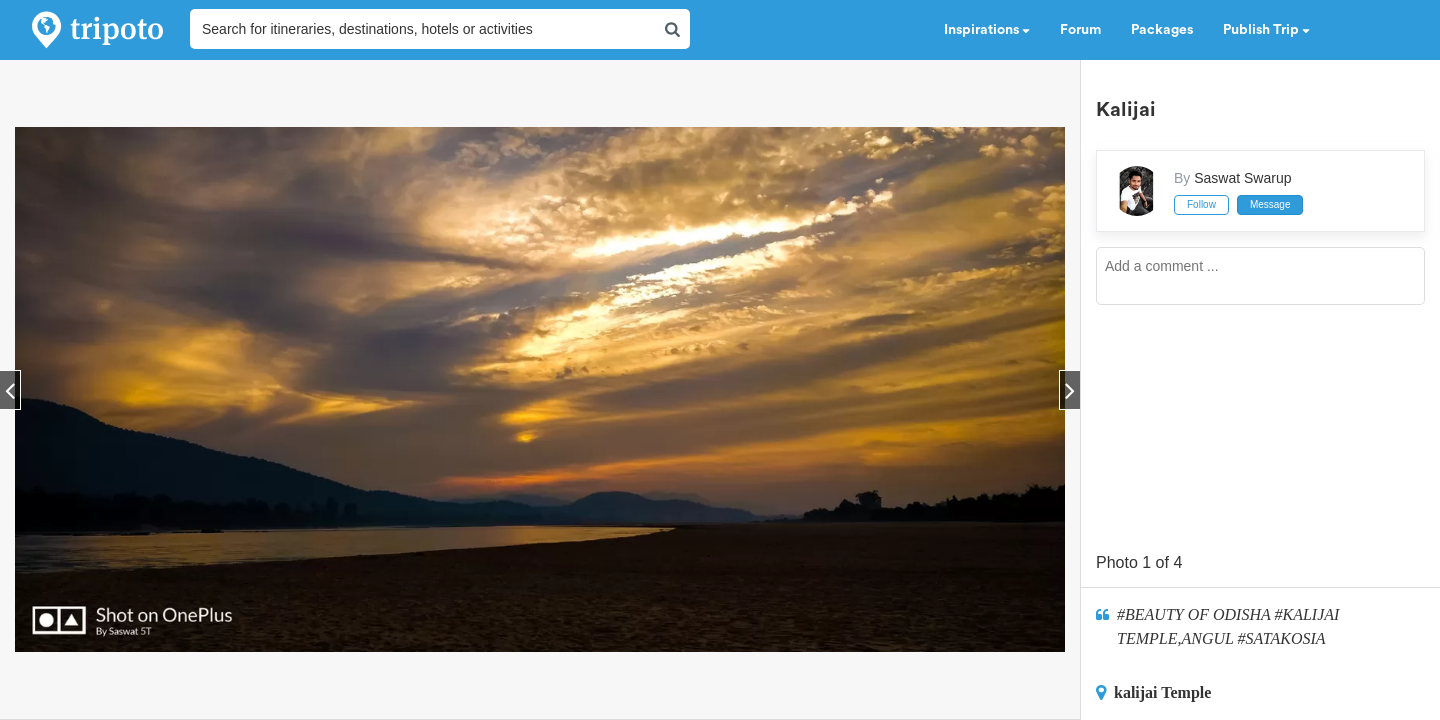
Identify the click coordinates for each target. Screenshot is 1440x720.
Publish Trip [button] (1266, 30)
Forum (1080, 30)
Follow (1201, 204)
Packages (1162, 30)
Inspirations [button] (987, 30)
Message (1270, 204)
